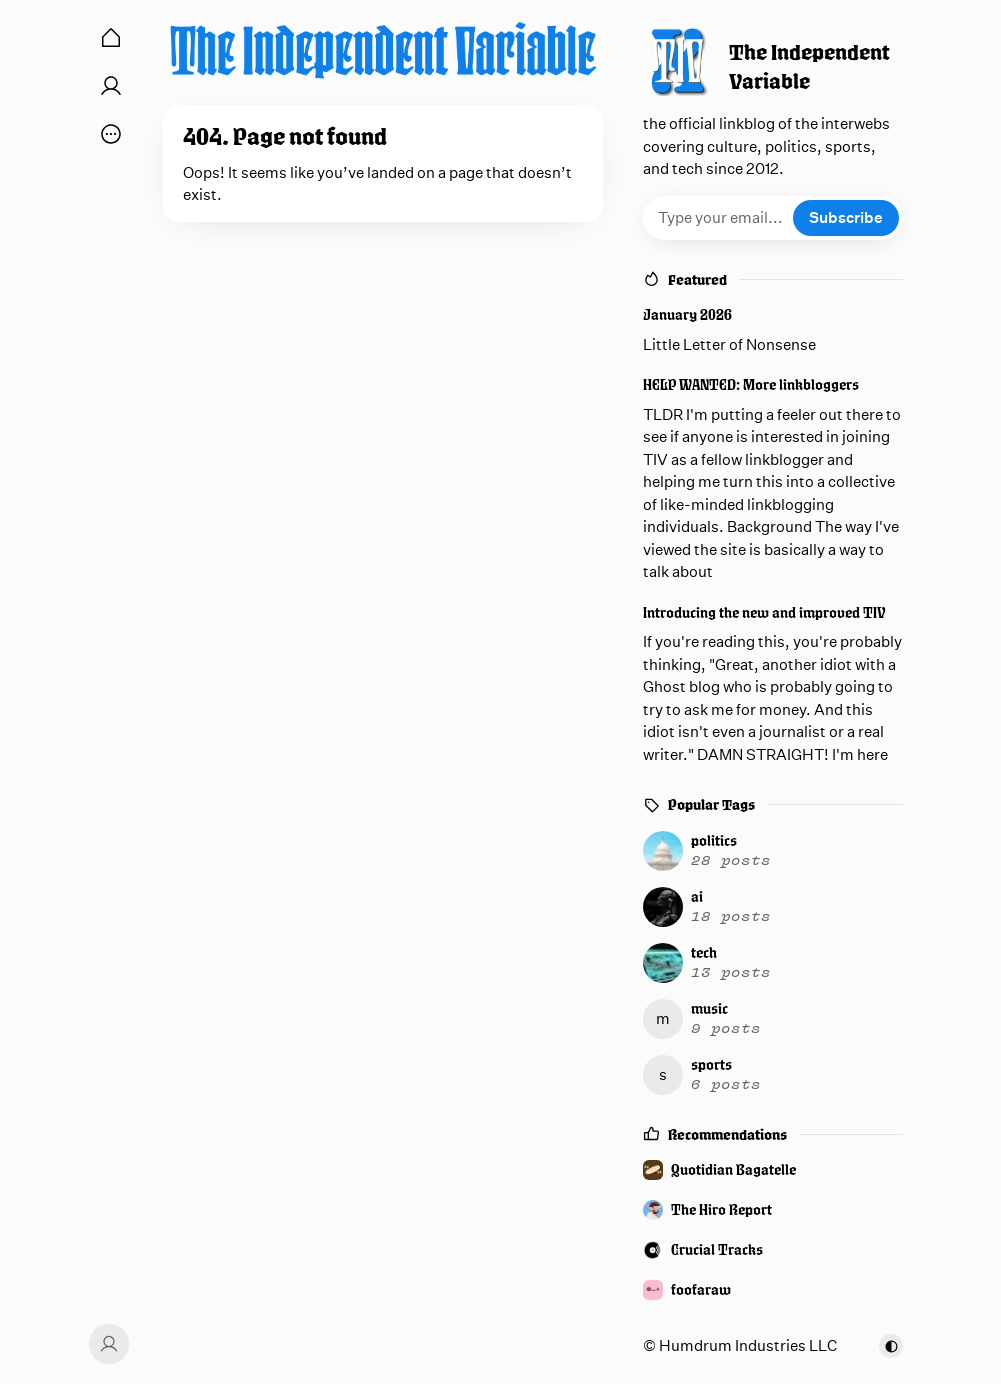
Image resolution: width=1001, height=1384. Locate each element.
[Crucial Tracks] (773, 1250)
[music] (770, 1019)
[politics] (770, 851)
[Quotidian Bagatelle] (773, 1170)
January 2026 (687, 314)
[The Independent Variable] (383, 50)
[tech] (770, 963)
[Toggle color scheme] (891, 1346)
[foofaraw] (773, 1290)
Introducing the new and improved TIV (764, 612)
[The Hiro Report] (773, 1210)
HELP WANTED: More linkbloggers (751, 384)
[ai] (770, 907)
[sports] (770, 1075)
